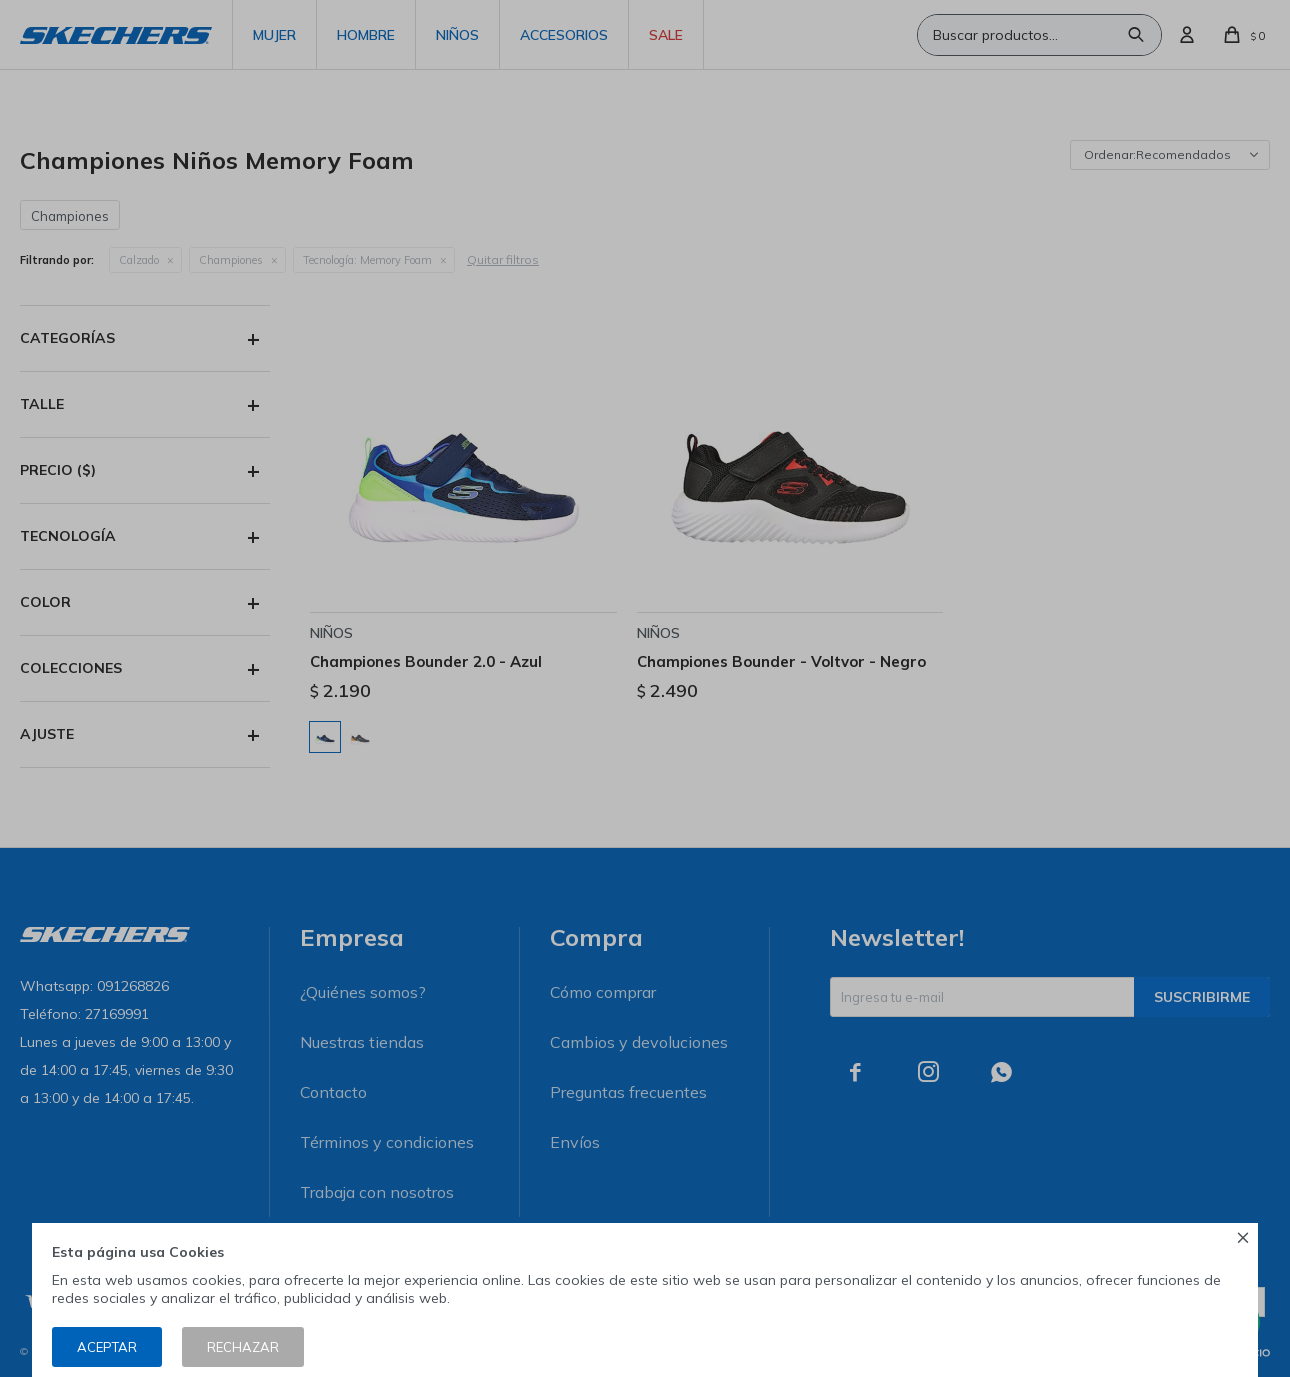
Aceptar (107, 1347)
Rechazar (243, 1347)
